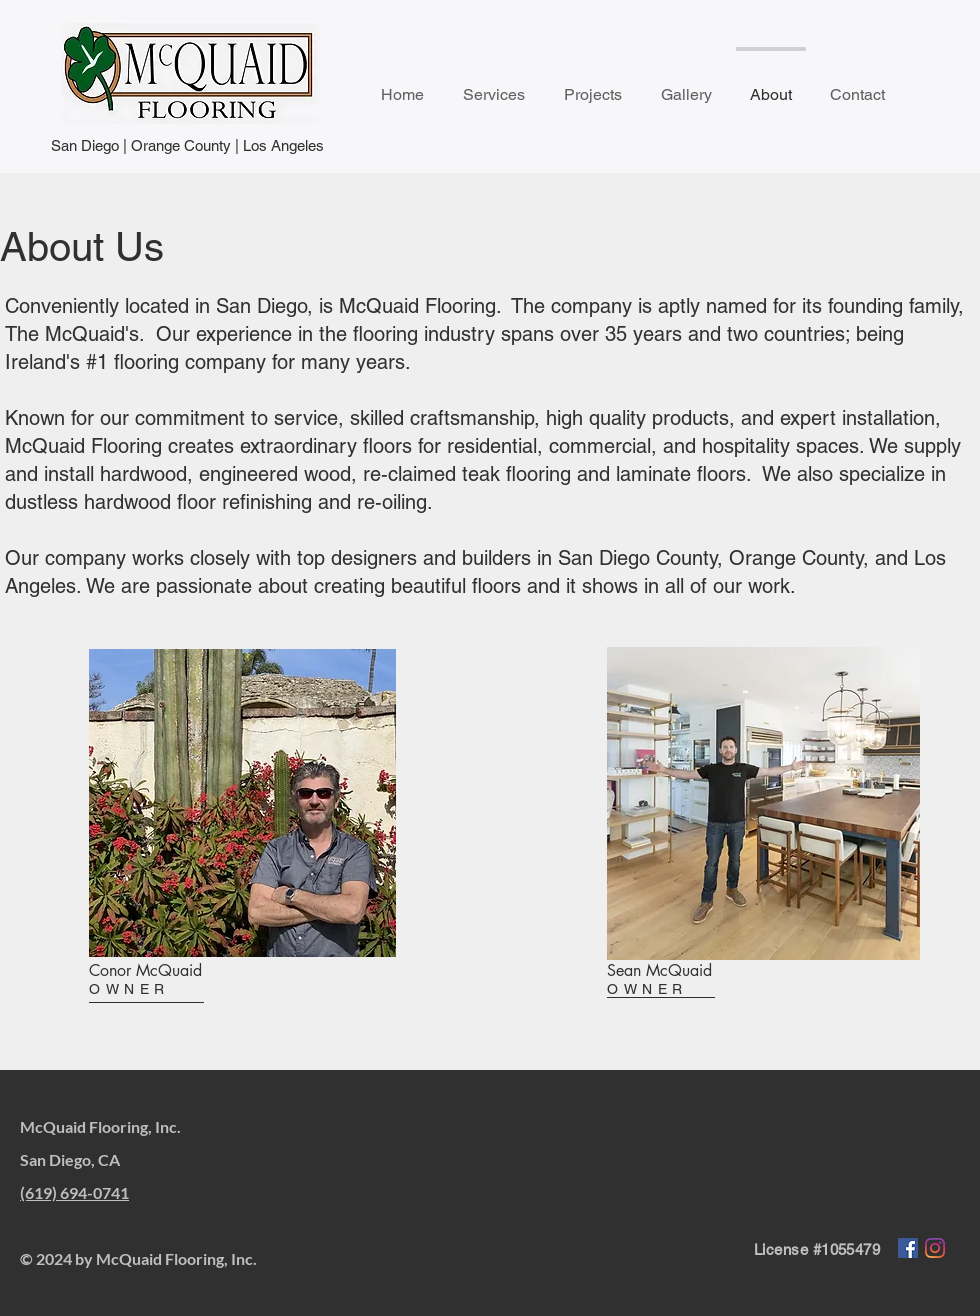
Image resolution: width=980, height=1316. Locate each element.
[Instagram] (935, 1248)
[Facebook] (908, 1248)
